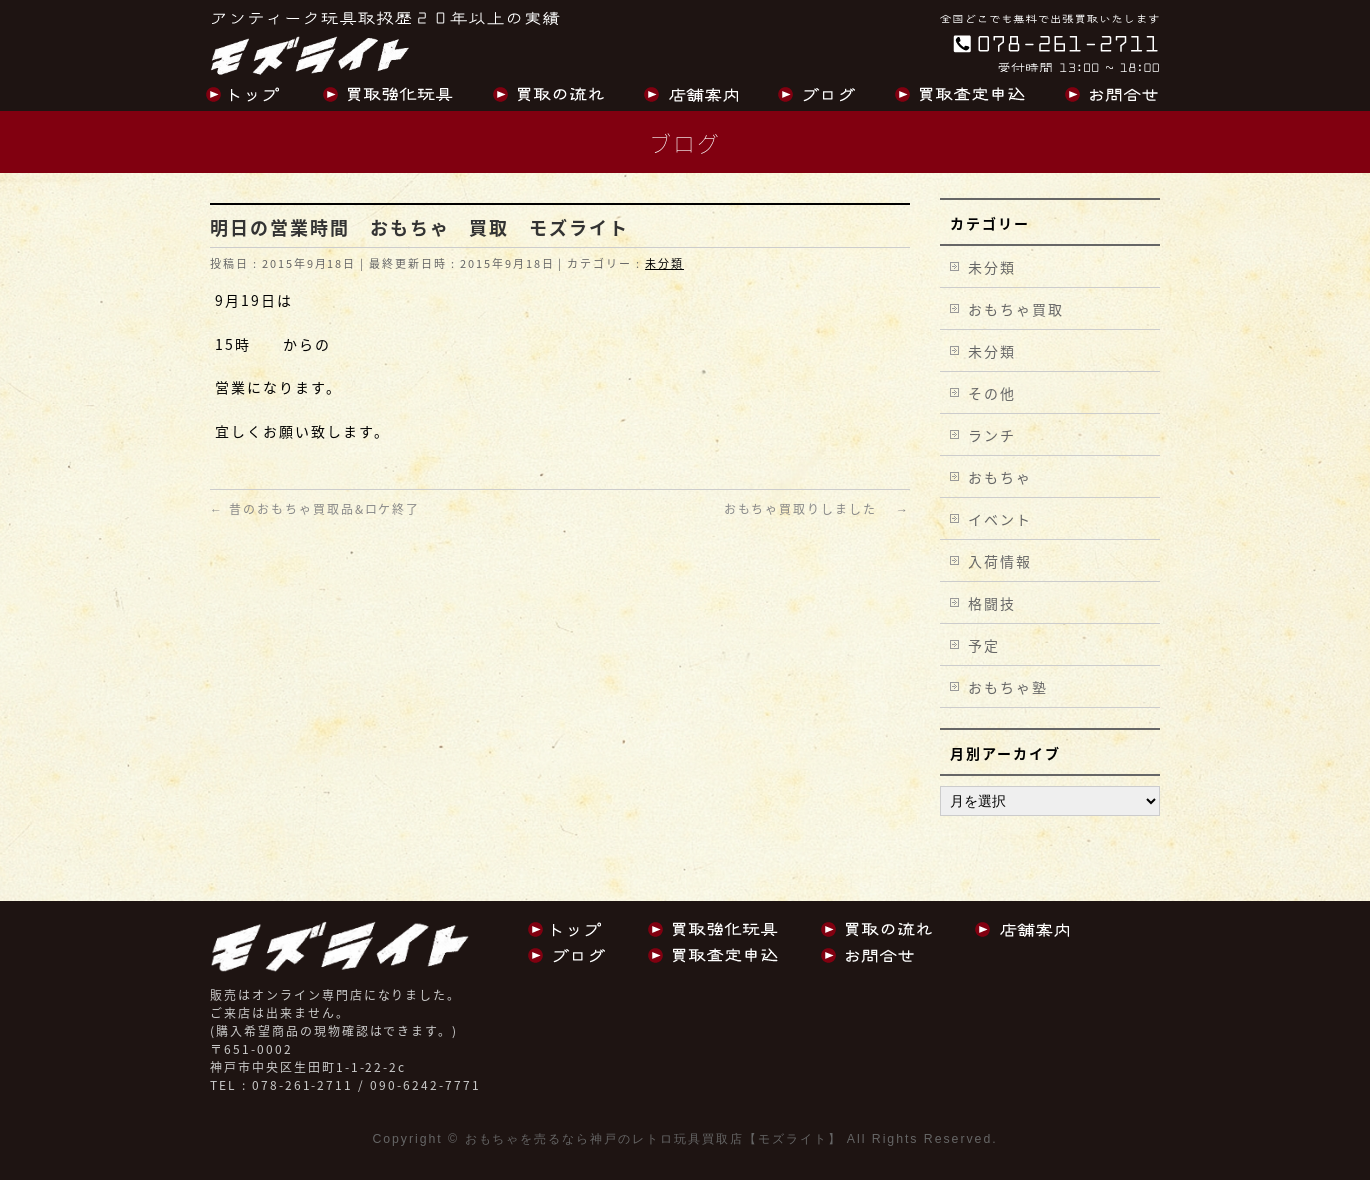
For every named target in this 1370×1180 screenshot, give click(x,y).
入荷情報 (1000, 561)
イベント (1000, 519)
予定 (984, 645)
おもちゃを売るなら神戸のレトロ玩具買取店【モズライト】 (653, 1139)
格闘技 (992, 603)
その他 (992, 393)
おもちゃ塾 (1008, 687)
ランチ (992, 435)
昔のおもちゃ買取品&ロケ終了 (315, 509)
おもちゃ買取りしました (817, 509)
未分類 (664, 263)
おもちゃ (1000, 477)
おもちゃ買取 (1016, 309)
